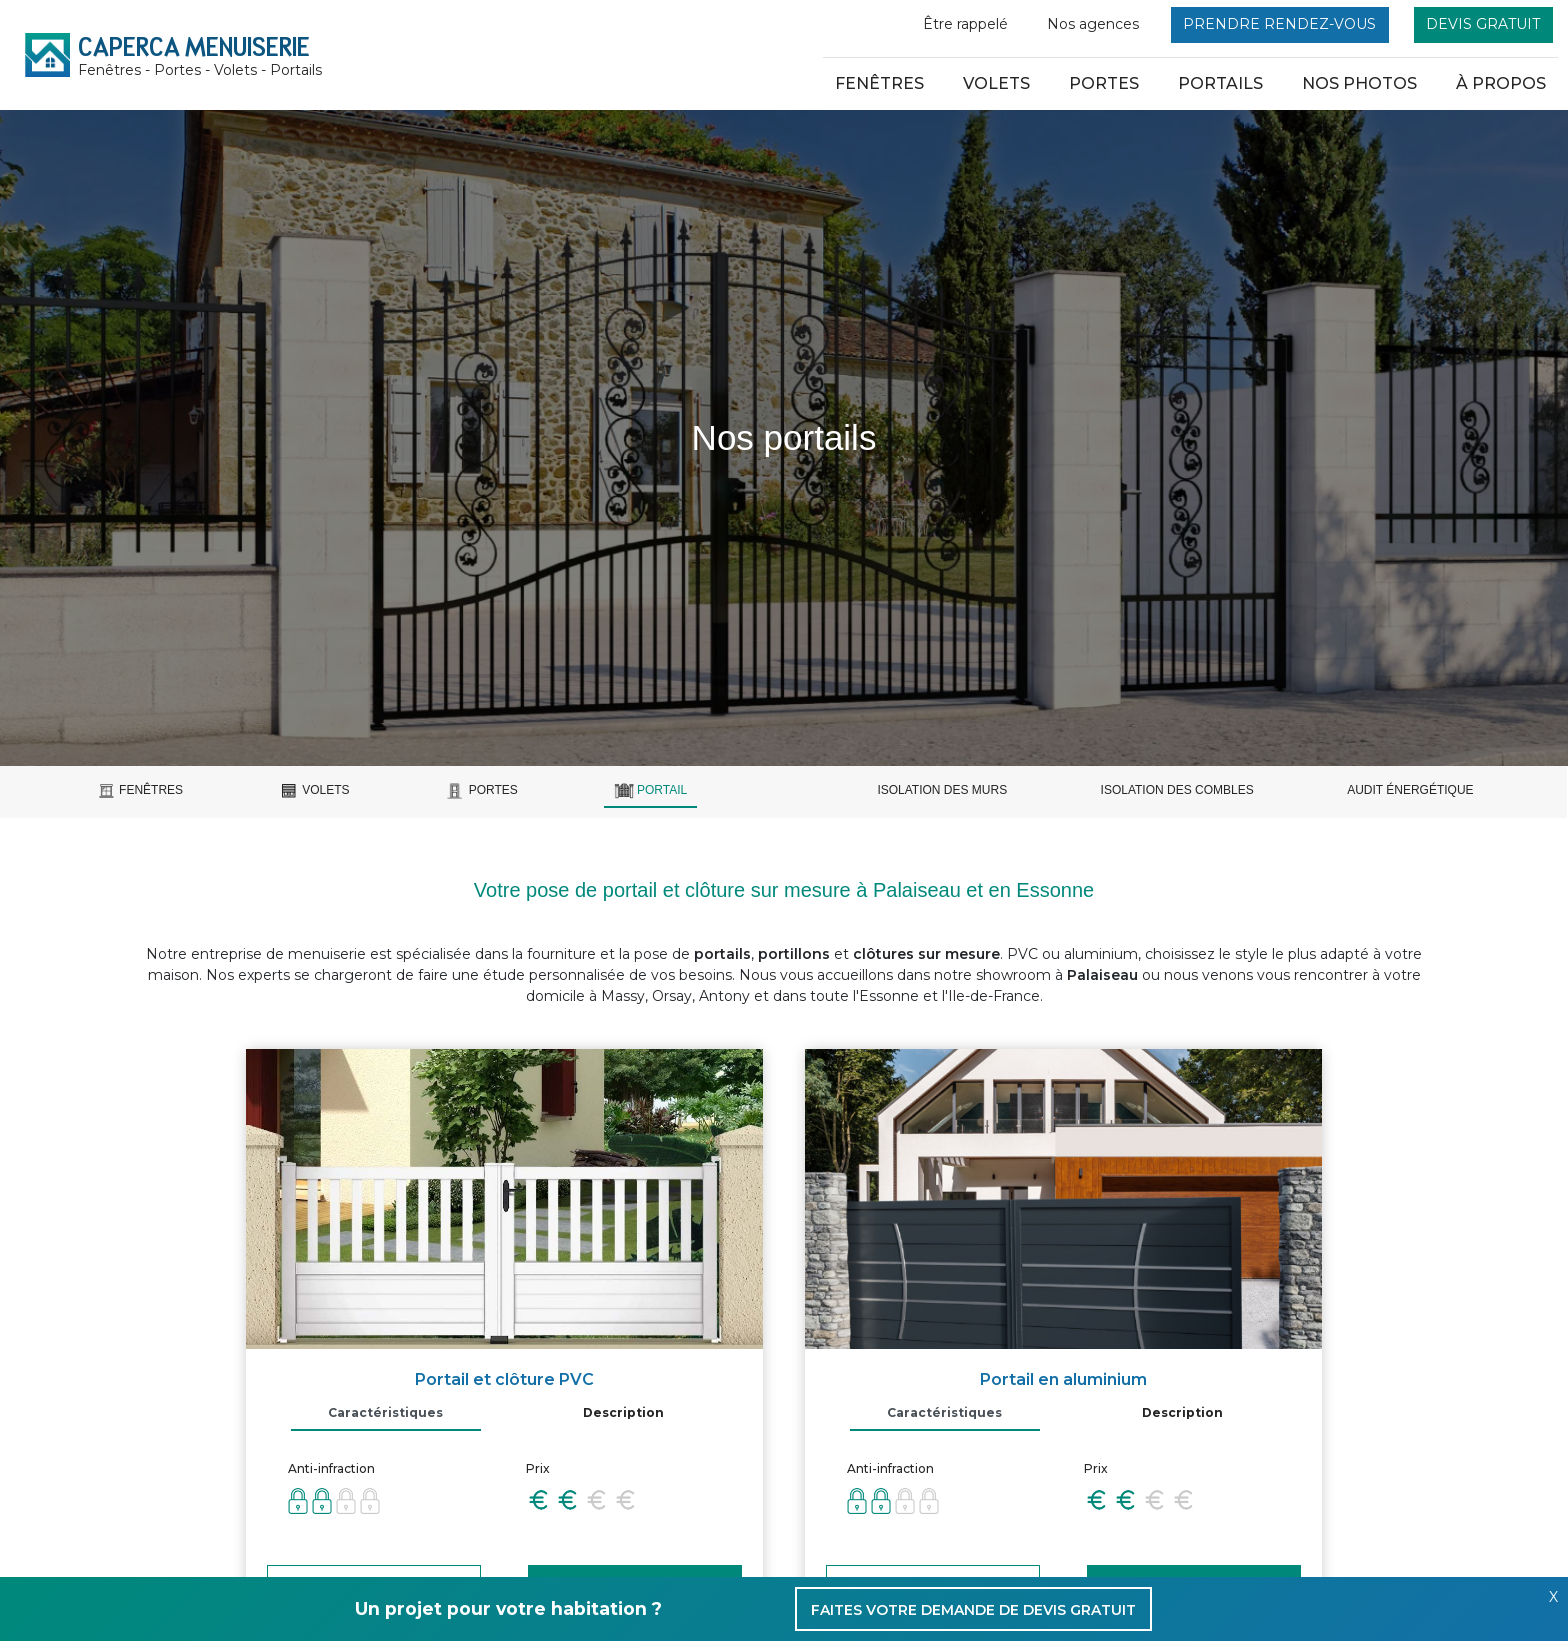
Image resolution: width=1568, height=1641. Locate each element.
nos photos (1359, 83)
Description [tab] (623, 1412)
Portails (1220, 83)
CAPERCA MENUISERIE (200, 55)
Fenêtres (879, 83)
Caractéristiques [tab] (385, 1412)
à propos (1501, 83)
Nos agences (1093, 24)
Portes (1104, 83)
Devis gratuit (1483, 24)
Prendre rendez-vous (1279, 24)
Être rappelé (965, 24)
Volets (996, 83)
